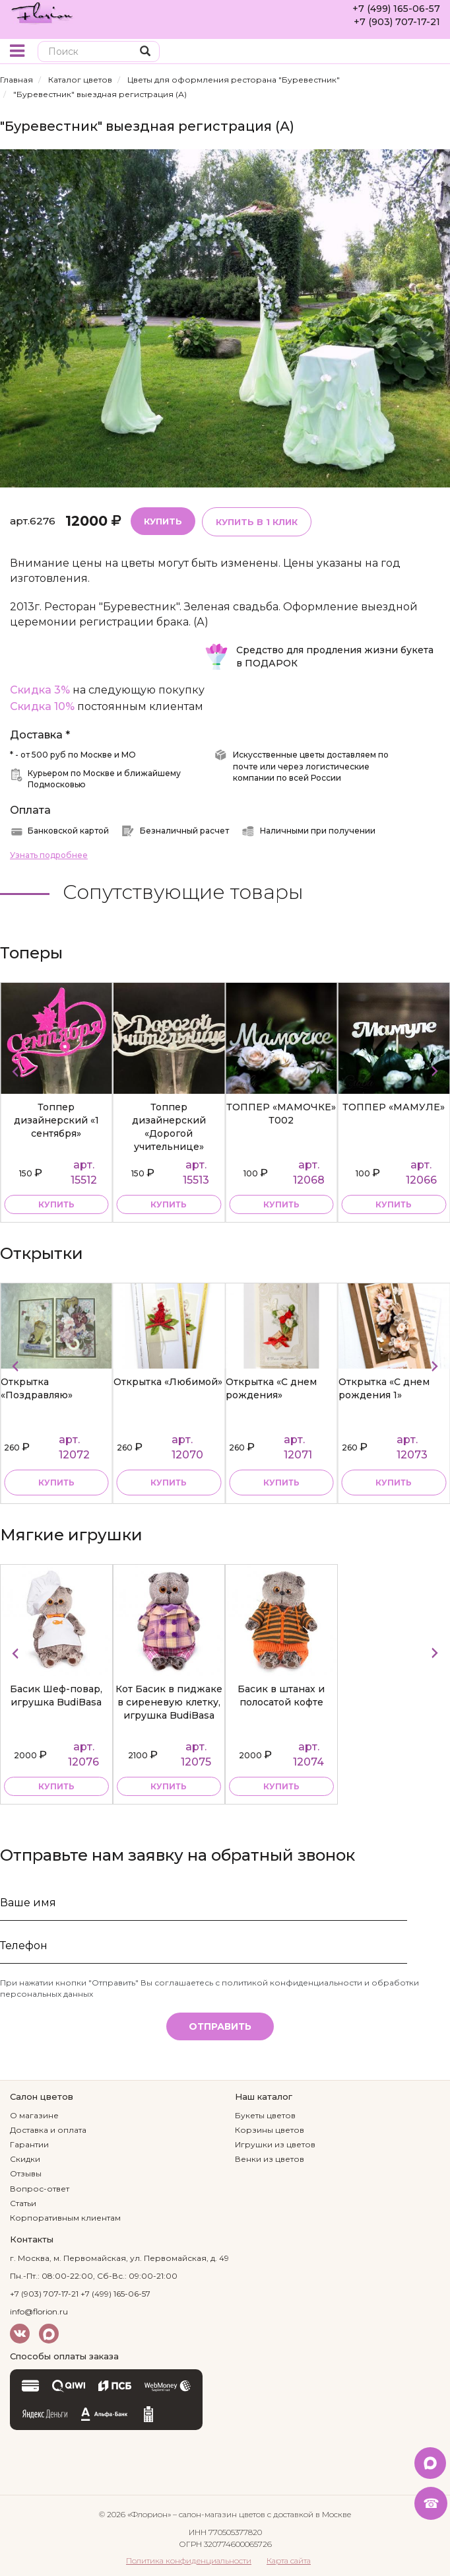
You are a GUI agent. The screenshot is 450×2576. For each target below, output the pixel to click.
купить (56, 1204)
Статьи (23, 2203)
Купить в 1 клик (257, 522)
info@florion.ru (39, 2311)
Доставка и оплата (48, 2130)
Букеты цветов (265, 2115)
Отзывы (26, 2173)
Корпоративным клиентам (65, 2218)
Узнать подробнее (49, 855)
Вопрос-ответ (39, 2189)
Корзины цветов (269, 2130)
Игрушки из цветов (275, 2144)
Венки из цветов (269, 2159)
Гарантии (29, 2144)
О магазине (34, 2115)
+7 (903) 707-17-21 (397, 22)
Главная (16, 80)
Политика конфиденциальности (188, 2560)
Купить (163, 521)
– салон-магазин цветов (219, 2514)
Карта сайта (289, 2560)
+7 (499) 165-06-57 (396, 9)
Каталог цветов (80, 80)
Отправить (220, 2026)
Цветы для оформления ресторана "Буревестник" (233, 80)
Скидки (25, 2159)
